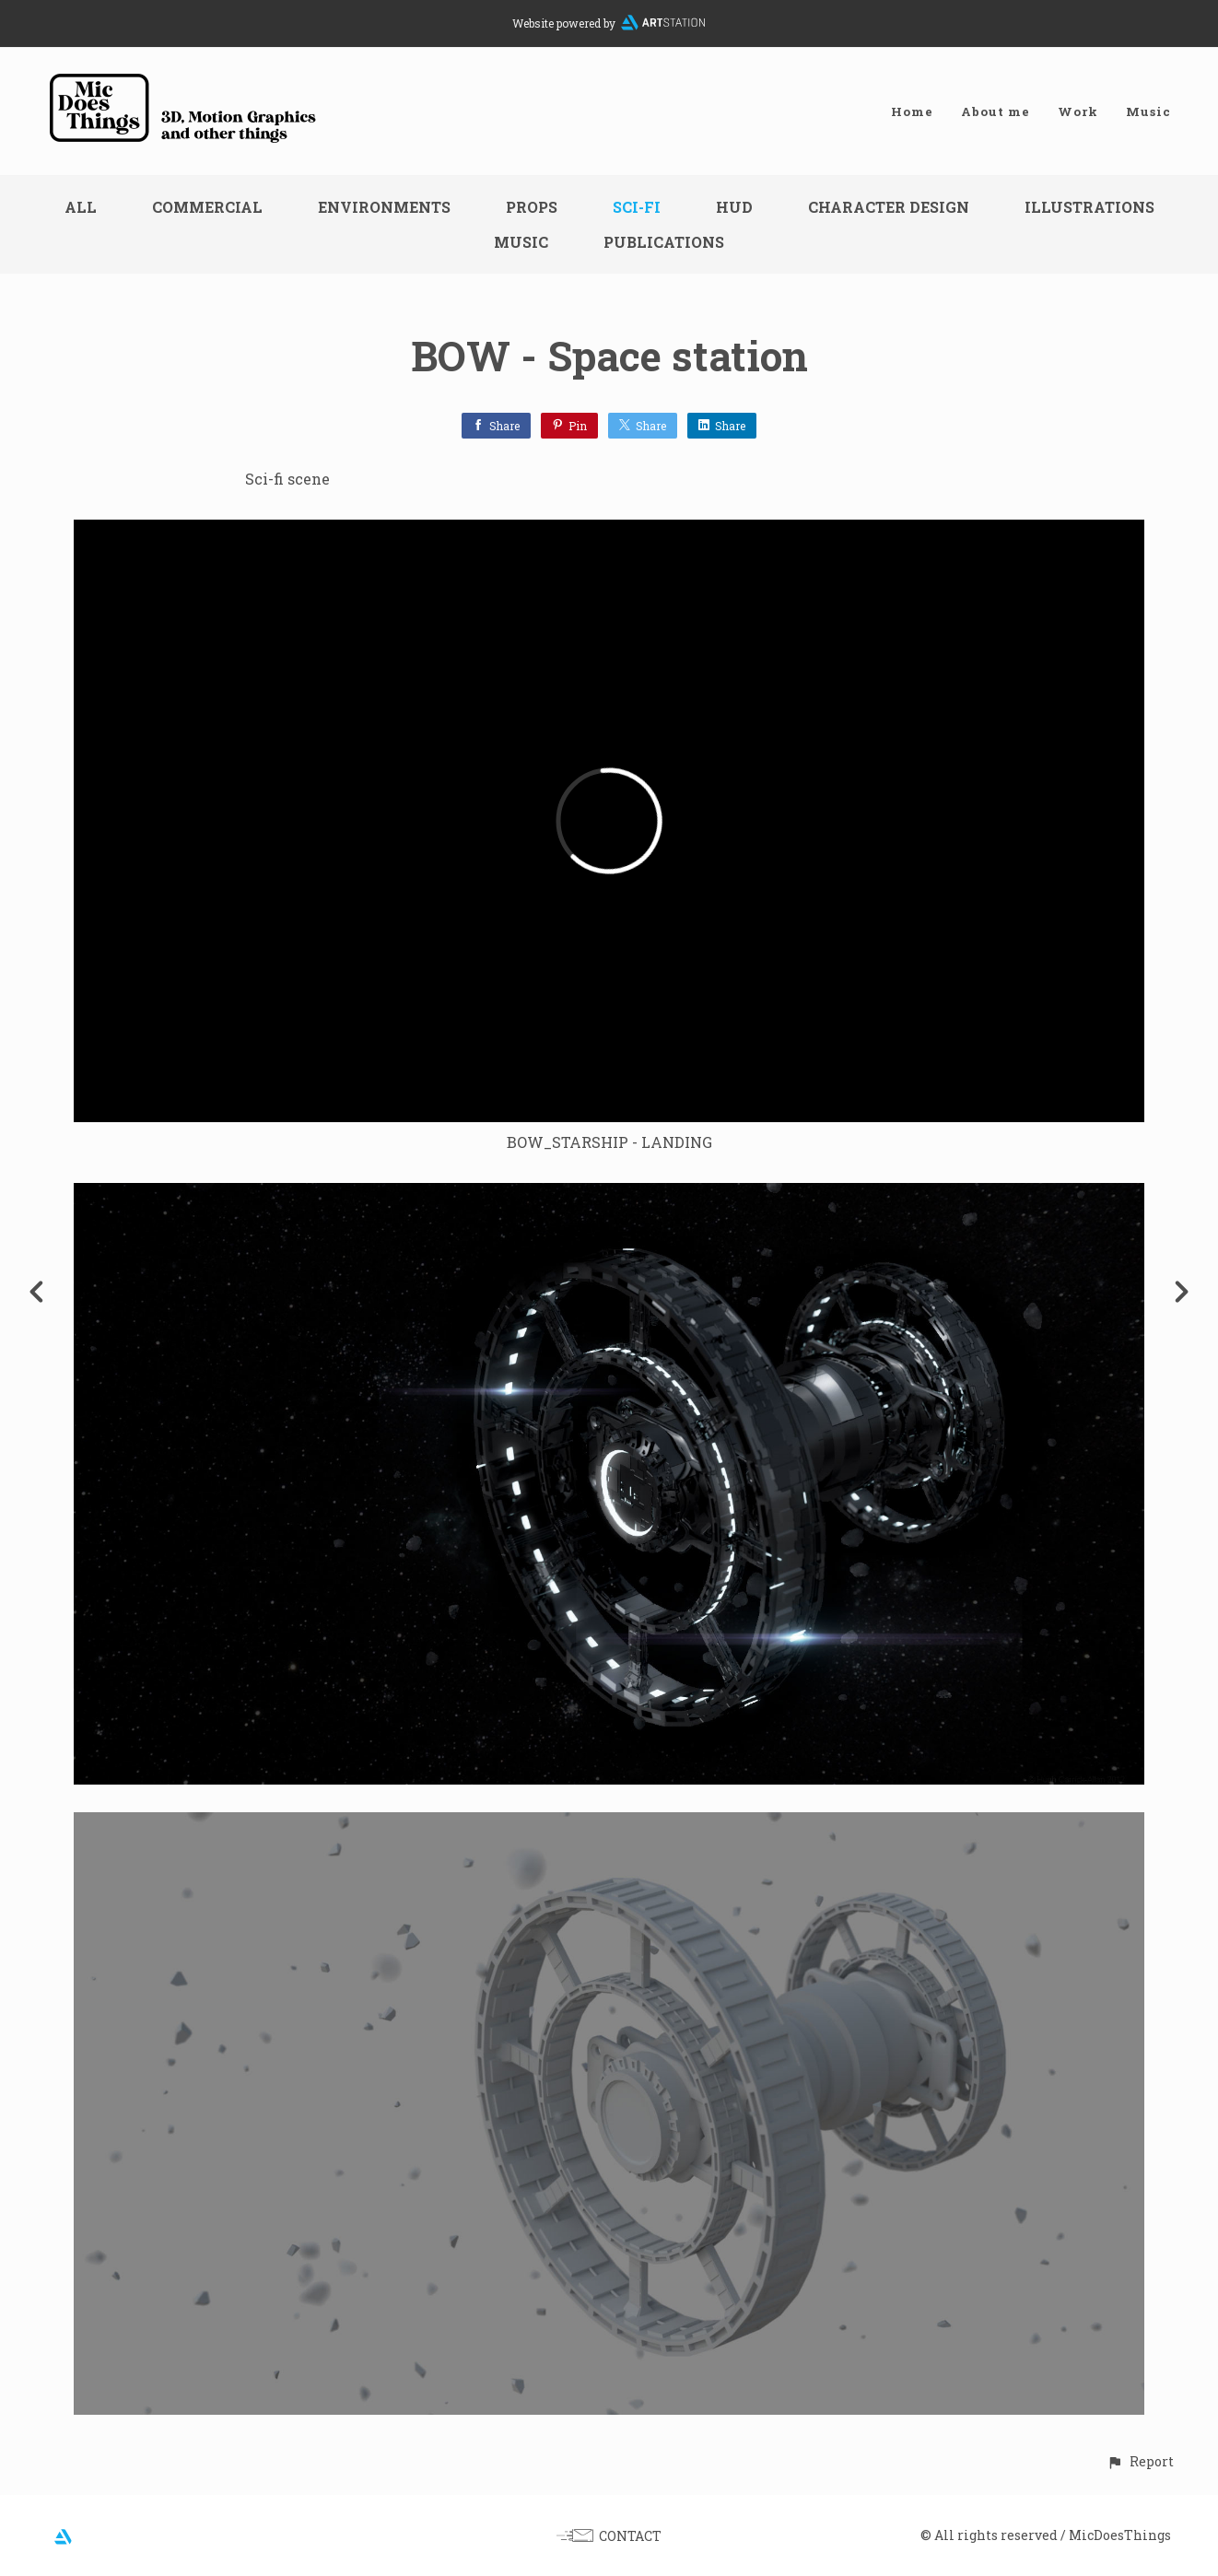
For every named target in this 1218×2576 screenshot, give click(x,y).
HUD (734, 207)
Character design (888, 207)
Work (1078, 111)
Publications (663, 242)
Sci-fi (637, 207)
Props (531, 207)
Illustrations (1089, 207)
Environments (384, 207)
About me (995, 111)
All (80, 207)
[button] (1140, 2461)
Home (912, 111)
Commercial (207, 207)
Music (1148, 111)
